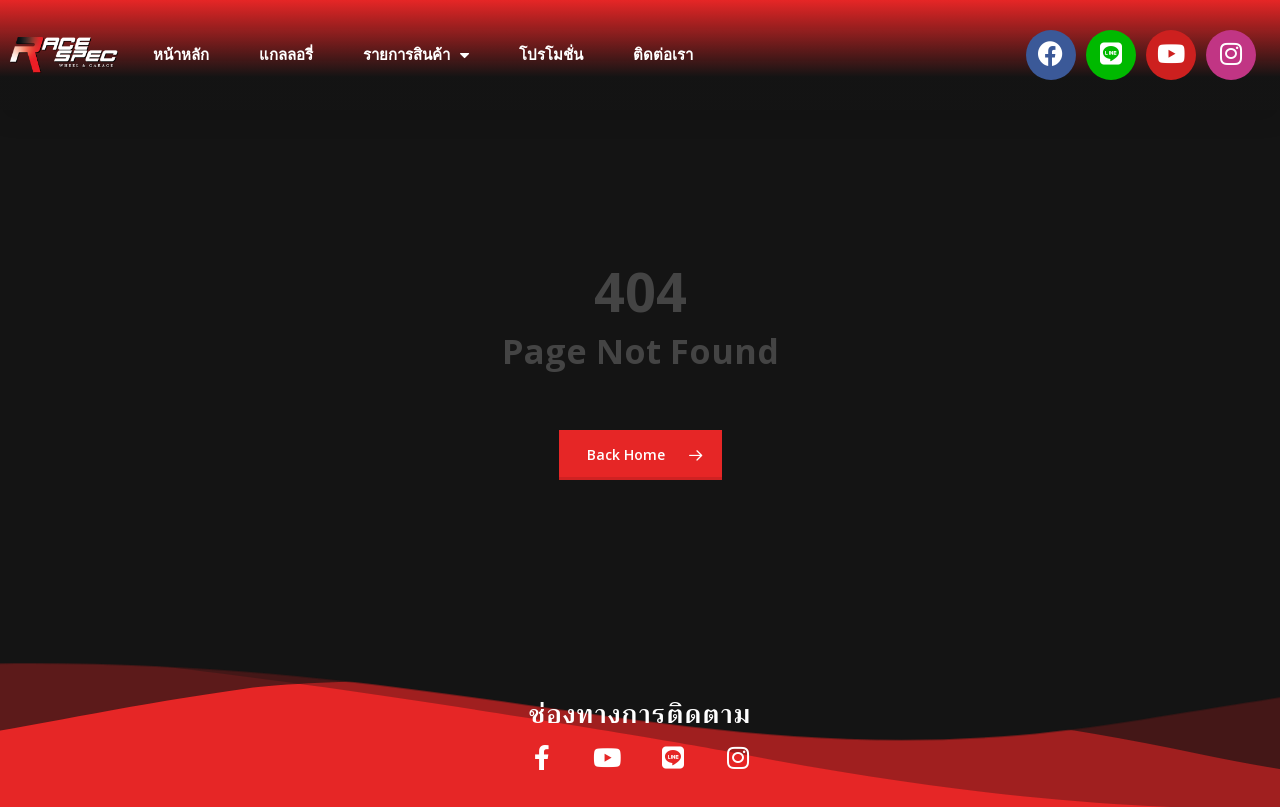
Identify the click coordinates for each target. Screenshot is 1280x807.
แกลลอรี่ (286, 55)
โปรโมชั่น (551, 55)
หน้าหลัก (181, 55)
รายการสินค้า (416, 55)
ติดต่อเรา (663, 55)
